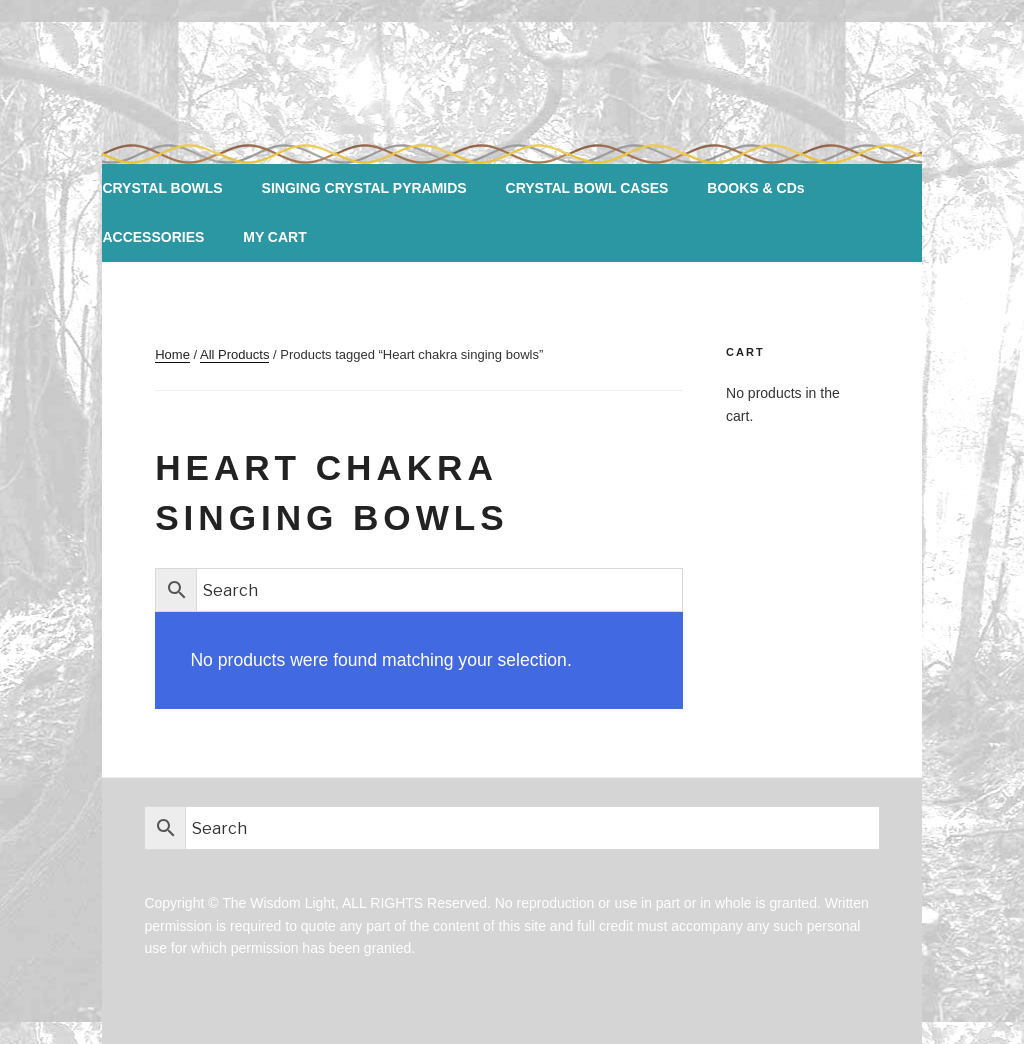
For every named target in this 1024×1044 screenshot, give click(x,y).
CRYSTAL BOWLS (162, 188)
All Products (234, 354)
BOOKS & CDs (755, 188)
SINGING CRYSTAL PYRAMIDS (364, 188)
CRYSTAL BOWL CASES (587, 188)
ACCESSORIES (153, 237)
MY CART (275, 237)
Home (172, 354)
